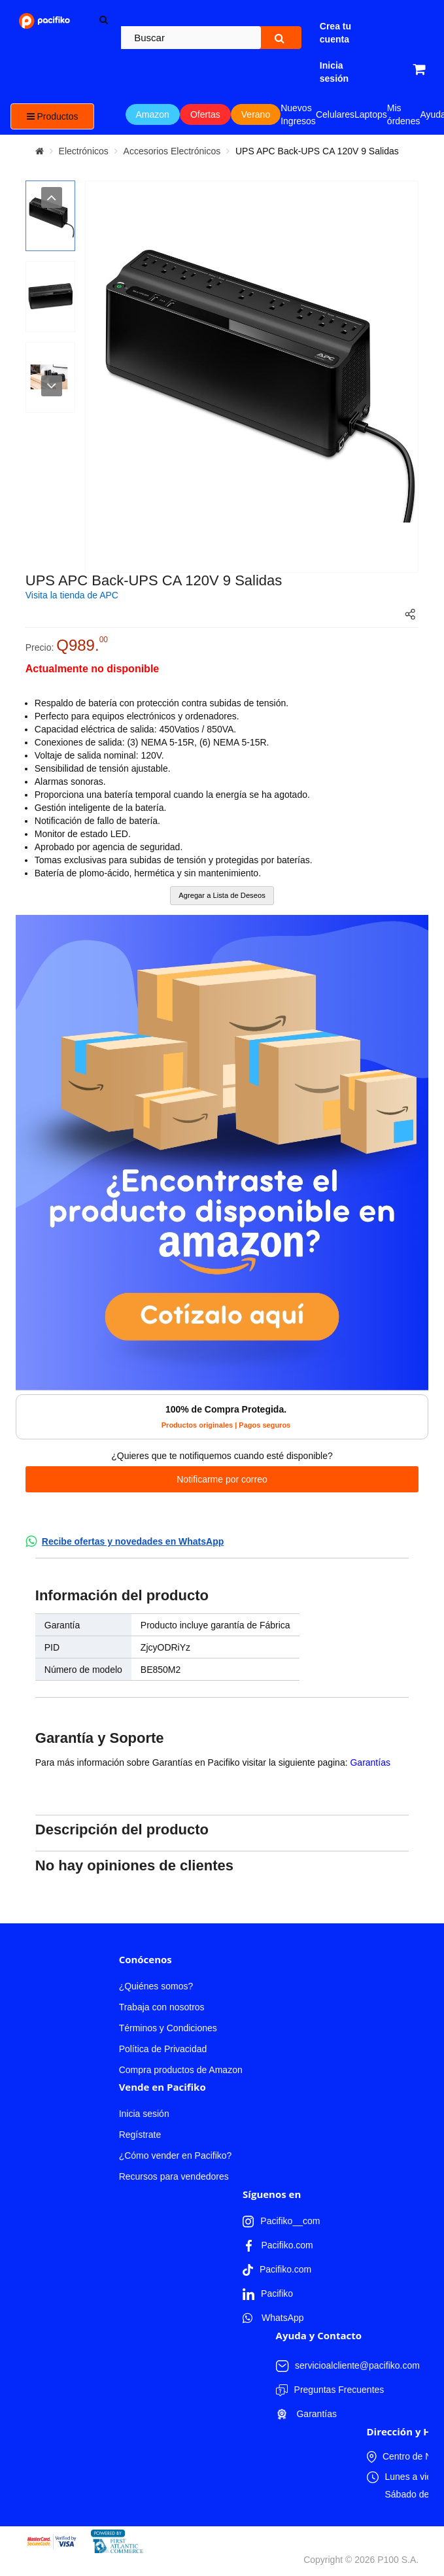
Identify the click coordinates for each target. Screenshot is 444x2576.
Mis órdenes (403, 114)
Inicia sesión (144, 2113)
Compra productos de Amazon (181, 2070)
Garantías (370, 1762)
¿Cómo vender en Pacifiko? (175, 2155)
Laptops (370, 114)
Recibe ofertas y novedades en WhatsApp (133, 1541)
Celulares (335, 114)
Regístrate (140, 2134)
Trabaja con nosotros (162, 2007)
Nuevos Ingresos (298, 114)
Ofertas (205, 114)
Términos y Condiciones (168, 2028)
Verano (255, 114)
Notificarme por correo (222, 1479)
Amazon (152, 114)
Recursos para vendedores (174, 2176)
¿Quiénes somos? (156, 1986)
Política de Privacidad (163, 2049)
